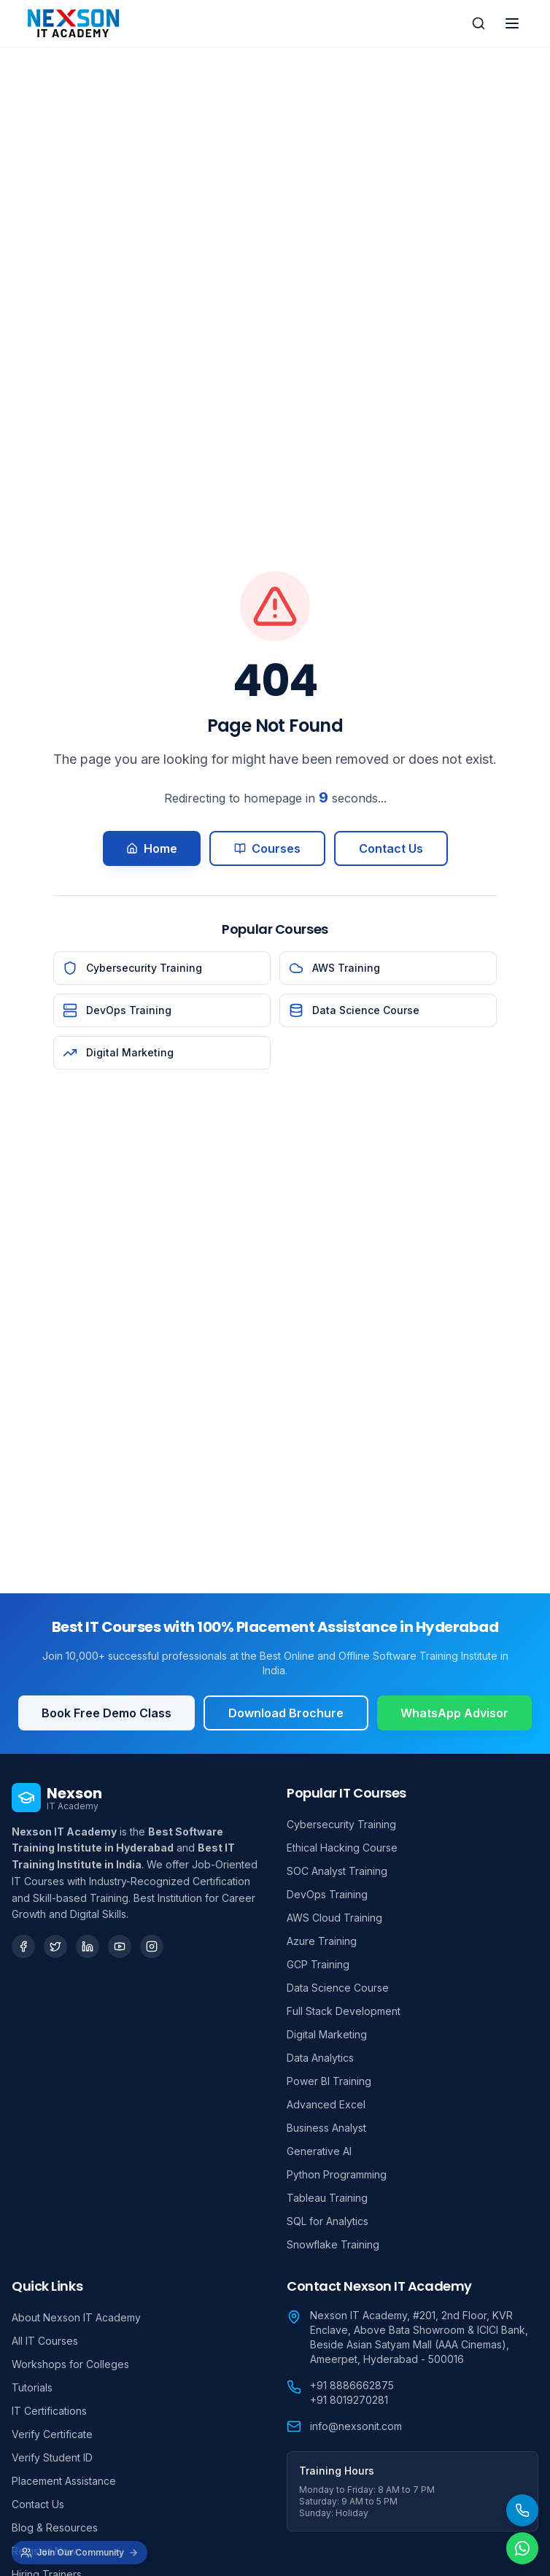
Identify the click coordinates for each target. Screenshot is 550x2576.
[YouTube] (119, 1946)
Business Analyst (326, 2127)
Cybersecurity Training (341, 1824)
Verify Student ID (52, 2457)
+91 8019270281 (349, 2400)
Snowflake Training (333, 2244)
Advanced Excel (326, 2104)
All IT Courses (45, 2341)
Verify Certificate (52, 2434)
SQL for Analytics (327, 2221)
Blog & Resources (55, 2527)
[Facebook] (23, 1946)
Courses (267, 848)
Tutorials (32, 2387)
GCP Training (318, 1964)
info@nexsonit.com (356, 2426)
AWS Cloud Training (334, 1917)
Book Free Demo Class (106, 1713)
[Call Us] (522, 2510)
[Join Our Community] (79, 2552)
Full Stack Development (343, 2011)
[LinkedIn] (87, 1946)
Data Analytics (320, 2057)
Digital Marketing (327, 2034)
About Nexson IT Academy (76, 2317)
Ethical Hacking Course (342, 1847)
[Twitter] (55, 1946)
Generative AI (319, 2151)
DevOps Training (327, 1894)
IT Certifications (49, 2411)
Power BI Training (329, 2081)
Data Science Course (338, 1987)
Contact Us (391, 848)
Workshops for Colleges (70, 2364)
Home (151, 848)
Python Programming (337, 2174)
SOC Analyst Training (337, 1871)
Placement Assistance (64, 2481)
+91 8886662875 (352, 2385)
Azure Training (322, 1941)
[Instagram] (151, 1946)
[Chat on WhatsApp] (522, 2548)
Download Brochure (286, 1713)
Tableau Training (327, 2198)
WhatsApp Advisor (454, 1713)
